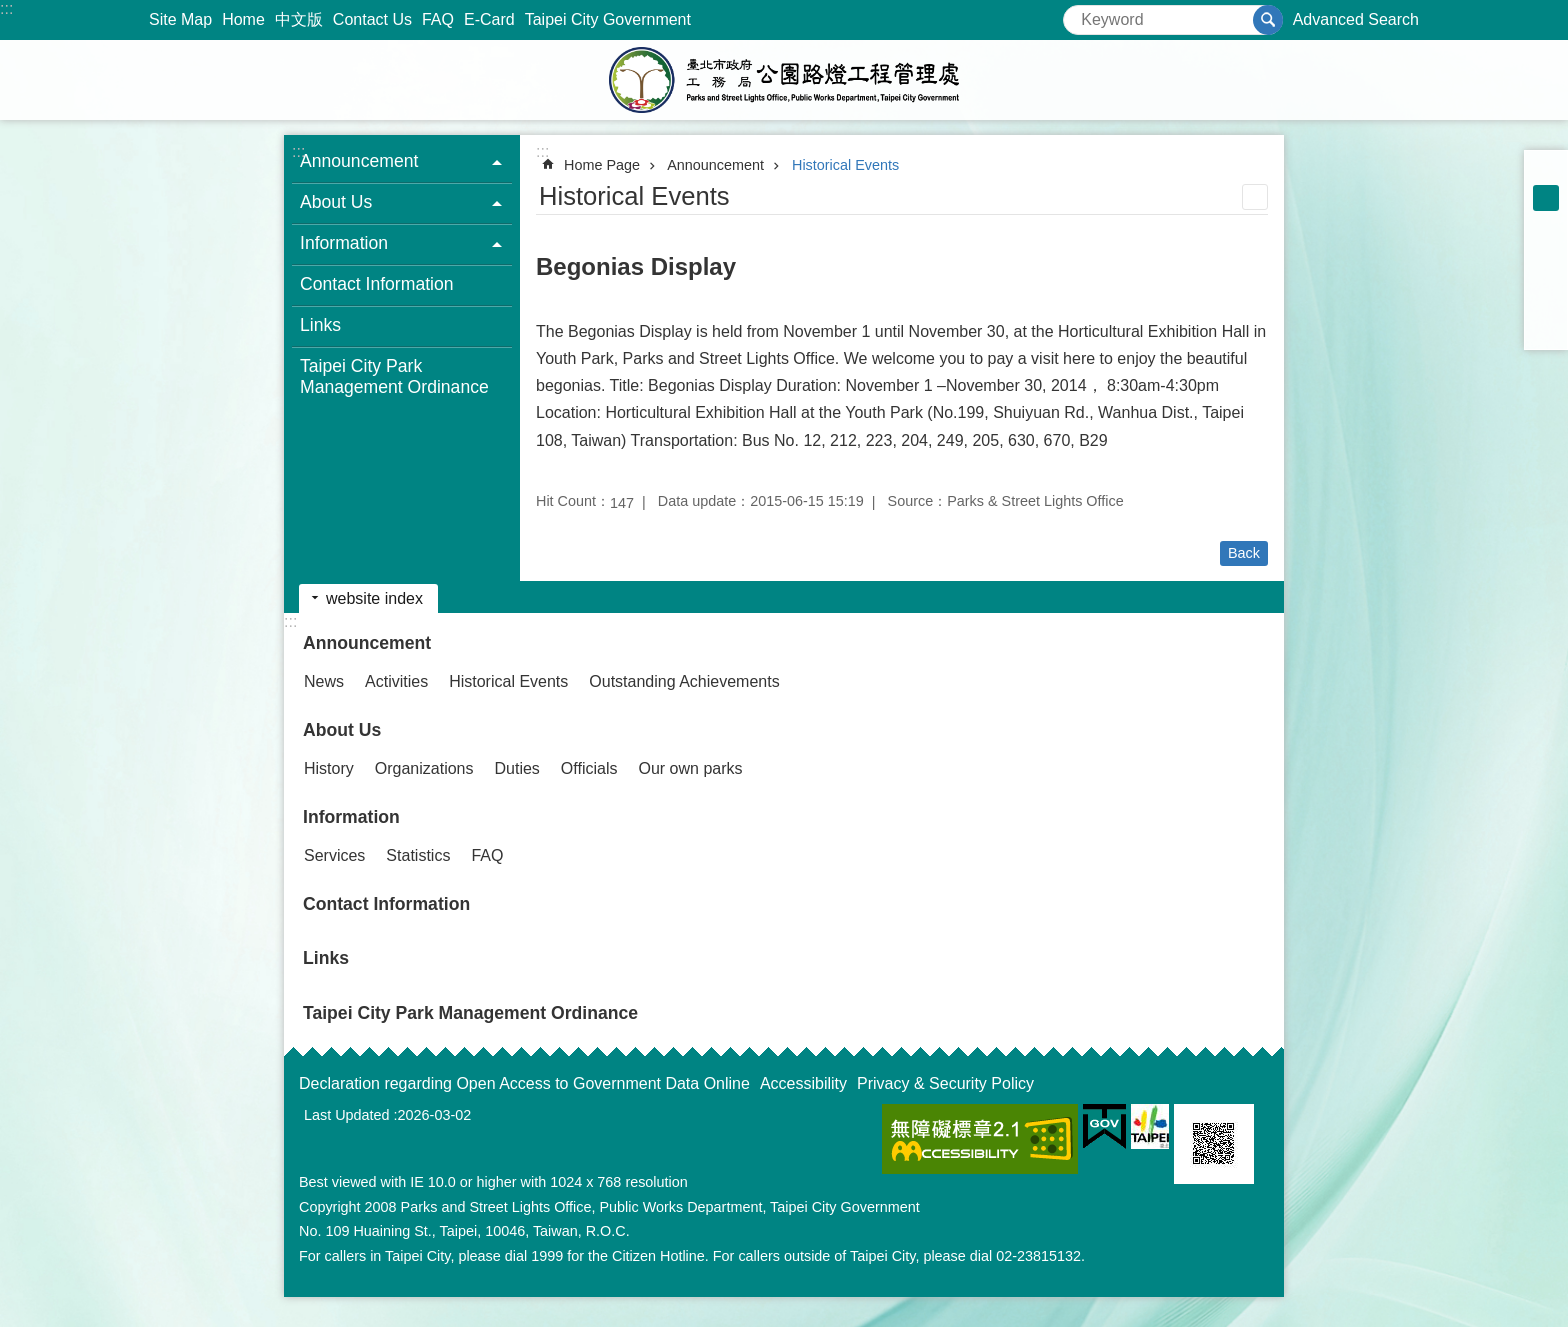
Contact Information (377, 284)
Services (334, 855)
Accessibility (803, 1083)
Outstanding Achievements (684, 681)
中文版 (299, 19)
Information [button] (344, 243)
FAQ (438, 19)
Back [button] (1244, 553)
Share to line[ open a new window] (1546, 302)
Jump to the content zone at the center (10, 10)
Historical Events (845, 165)
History (329, 768)
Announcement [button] (359, 161)
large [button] (1546, 224)
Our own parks (690, 768)
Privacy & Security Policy (945, 1083)
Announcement (715, 165)
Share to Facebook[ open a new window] (1546, 250)
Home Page (602, 165)
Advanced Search (1356, 19)
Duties (517, 768)
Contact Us (372, 19)
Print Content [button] (1255, 197)
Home (243, 19)
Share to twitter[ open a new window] (1546, 276)
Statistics (418, 855)
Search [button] (1268, 20)
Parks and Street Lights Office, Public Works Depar (784, 80)
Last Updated (347, 1115)
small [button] (1546, 172)
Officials (589, 768)
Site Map (180, 19)
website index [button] (374, 598)
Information (351, 817)
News (324, 681)
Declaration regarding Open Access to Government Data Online (524, 1083)
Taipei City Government (608, 19)
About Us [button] (336, 202)
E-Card (489, 19)
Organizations (424, 768)
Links (320, 325)
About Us (342, 730)
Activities (396, 681)
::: (6, 8)
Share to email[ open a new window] (1546, 328)
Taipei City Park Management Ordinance (394, 376)
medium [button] (1546, 198)
